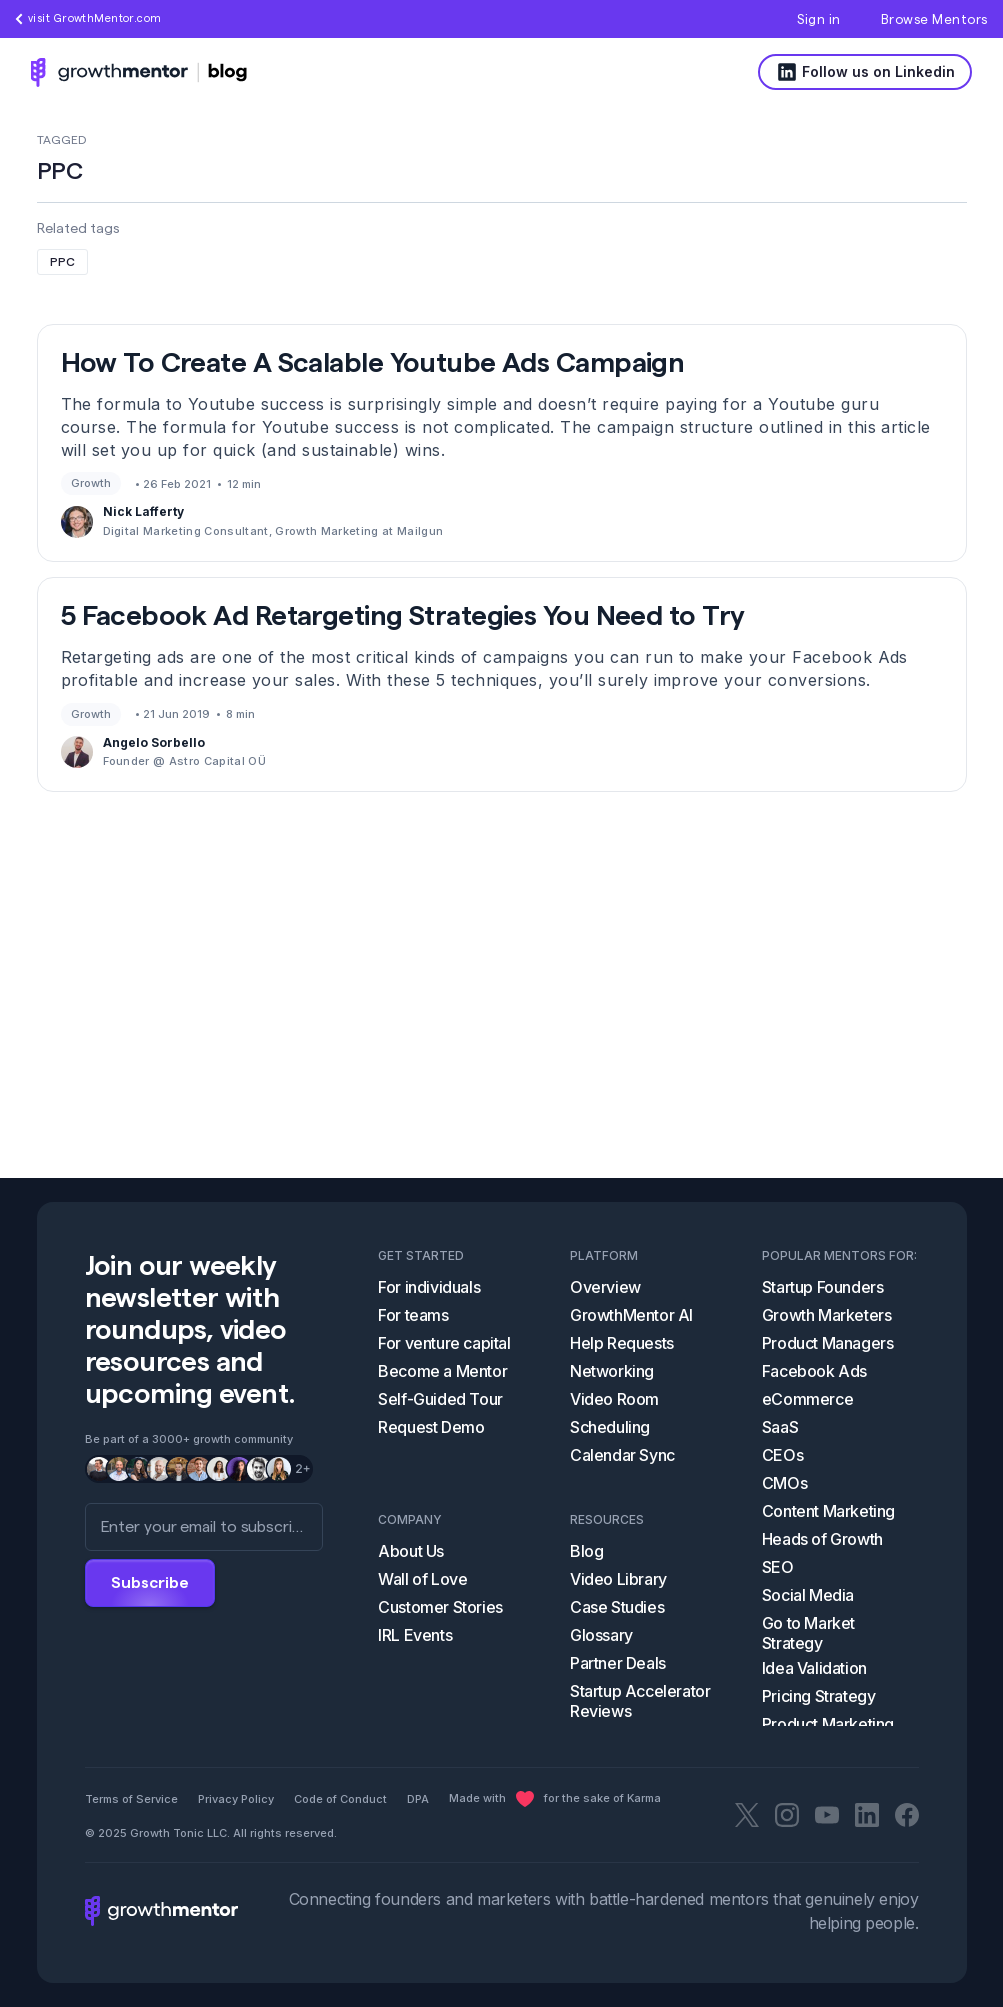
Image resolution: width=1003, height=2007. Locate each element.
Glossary (601, 1635)
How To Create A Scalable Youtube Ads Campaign (373, 363)
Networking (612, 1371)
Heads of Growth (822, 1539)
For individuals (429, 1287)
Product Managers (828, 1343)
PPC (62, 262)
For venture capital (444, 1343)
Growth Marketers (827, 1315)
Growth (91, 483)
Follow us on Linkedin (865, 72)
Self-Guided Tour (440, 1399)
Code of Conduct (340, 1799)
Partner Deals (618, 1663)
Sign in (819, 19)
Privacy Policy (236, 1799)
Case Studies (617, 1607)
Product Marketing (828, 1724)
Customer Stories (440, 1607)
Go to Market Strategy (808, 1633)
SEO (778, 1567)
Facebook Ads (814, 1371)
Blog (586, 1551)
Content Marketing (828, 1511)
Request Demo (431, 1427)
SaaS (780, 1427)
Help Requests (622, 1343)
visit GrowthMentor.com (88, 19)
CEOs (782, 1455)
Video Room (614, 1399)
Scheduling (610, 1427)
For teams (413, 1315)
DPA (418, 1799)
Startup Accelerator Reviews (640, 1701)
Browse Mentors (934, 19)
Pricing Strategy (819, 1696)
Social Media (808, 1595)
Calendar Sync (622, 1455)
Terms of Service (131, 1799)
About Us (411, 1551)
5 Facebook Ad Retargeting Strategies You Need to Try (403, 616)
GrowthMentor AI (631, 1315)
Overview (605, 1287)
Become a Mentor (442, 1371)
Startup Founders (823, 1287)
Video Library (618, 1579)
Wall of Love (422, 1579)
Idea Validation (814, 1668)
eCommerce (807, 1399)
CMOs (784, 1483)
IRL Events (415, 1635)
